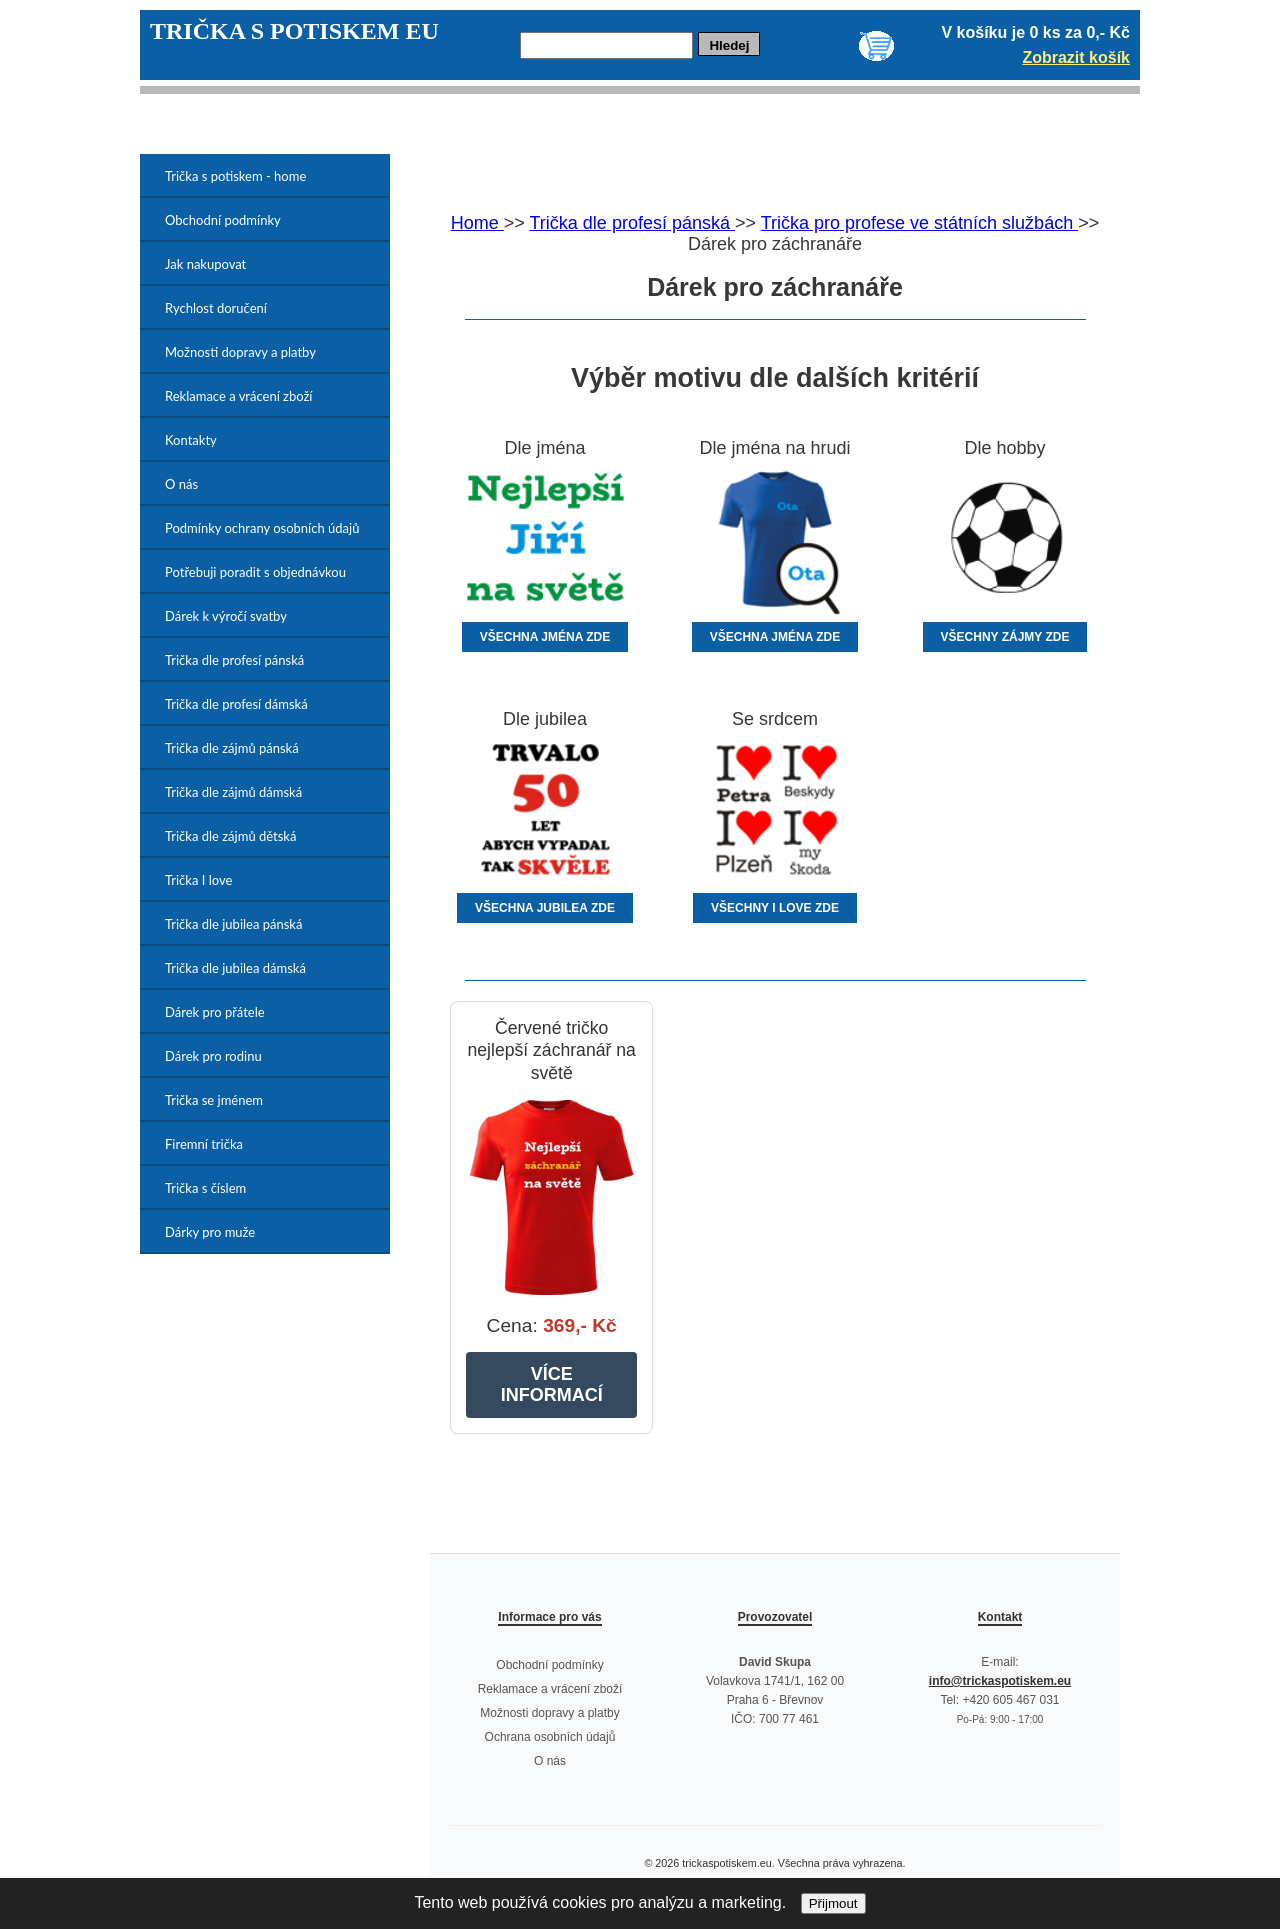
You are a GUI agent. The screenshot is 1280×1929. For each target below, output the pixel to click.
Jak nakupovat (205, 264)
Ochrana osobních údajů (550, 1737)
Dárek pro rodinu (213, 1056)
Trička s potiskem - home (235, 176)
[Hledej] (606, 45)
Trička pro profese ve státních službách (919, 223)
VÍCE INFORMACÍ (552, 1384)
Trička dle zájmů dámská (233, 792)
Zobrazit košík (1076, 57)
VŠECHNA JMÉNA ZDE (545, 637)
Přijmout (833, 1903)
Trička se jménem (214, 1100)
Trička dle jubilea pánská (233, 924)
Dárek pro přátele (215, 1012)
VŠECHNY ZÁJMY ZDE (1005, 637)
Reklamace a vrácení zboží (238, 396)
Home (477, 223)
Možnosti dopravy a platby (240, 352)
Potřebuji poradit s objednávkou (255, 572)
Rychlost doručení (216, 308)
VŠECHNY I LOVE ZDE (775, 908)
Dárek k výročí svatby (226, 616)
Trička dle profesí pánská (234, 660)
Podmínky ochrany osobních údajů (262, 528)
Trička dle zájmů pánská (232, 748)
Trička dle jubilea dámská (235, 968)
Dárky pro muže (210, 1232)
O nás (181, 484)
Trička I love (198, 880)
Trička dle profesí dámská (236, 704)
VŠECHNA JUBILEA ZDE (545, 908)
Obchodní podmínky (223, 220)
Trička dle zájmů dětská (230, 836)
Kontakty (191, 440)
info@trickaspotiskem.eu (1000, 1681)
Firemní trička (204, 1144)
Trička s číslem (205, 1188)
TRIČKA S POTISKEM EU (294, 31)
